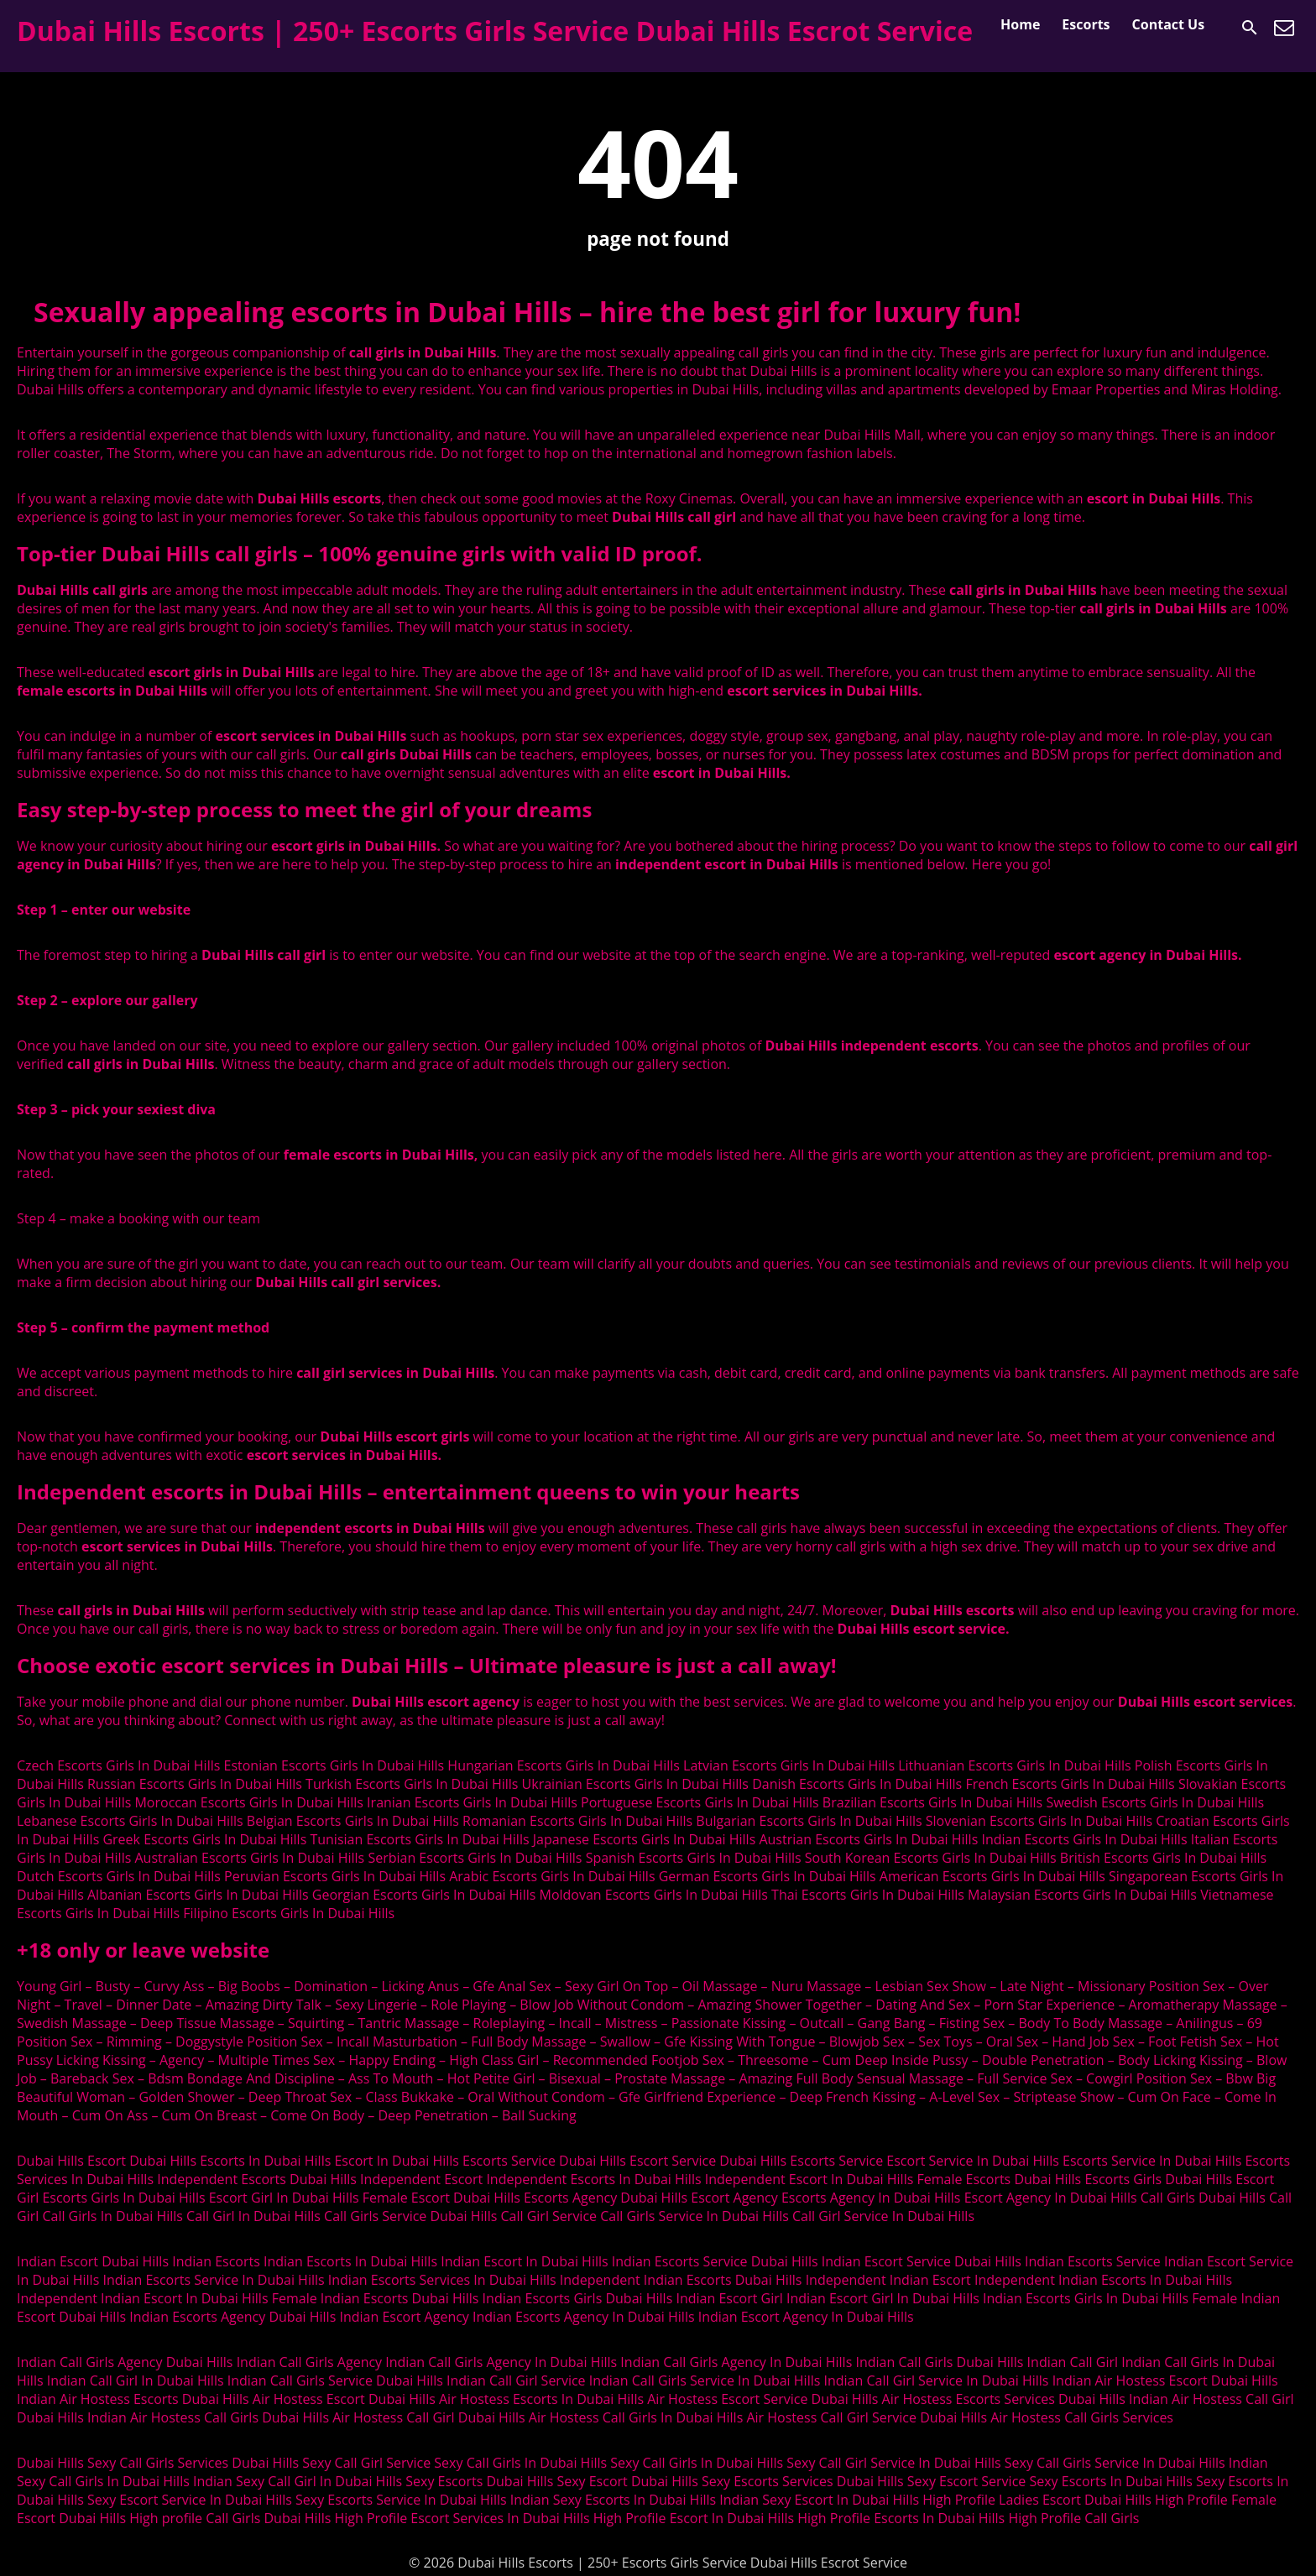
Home (1020, 24)
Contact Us (1168, 24)
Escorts (1086, 24)
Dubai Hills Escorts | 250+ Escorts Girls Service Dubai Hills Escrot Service (495, 31)
